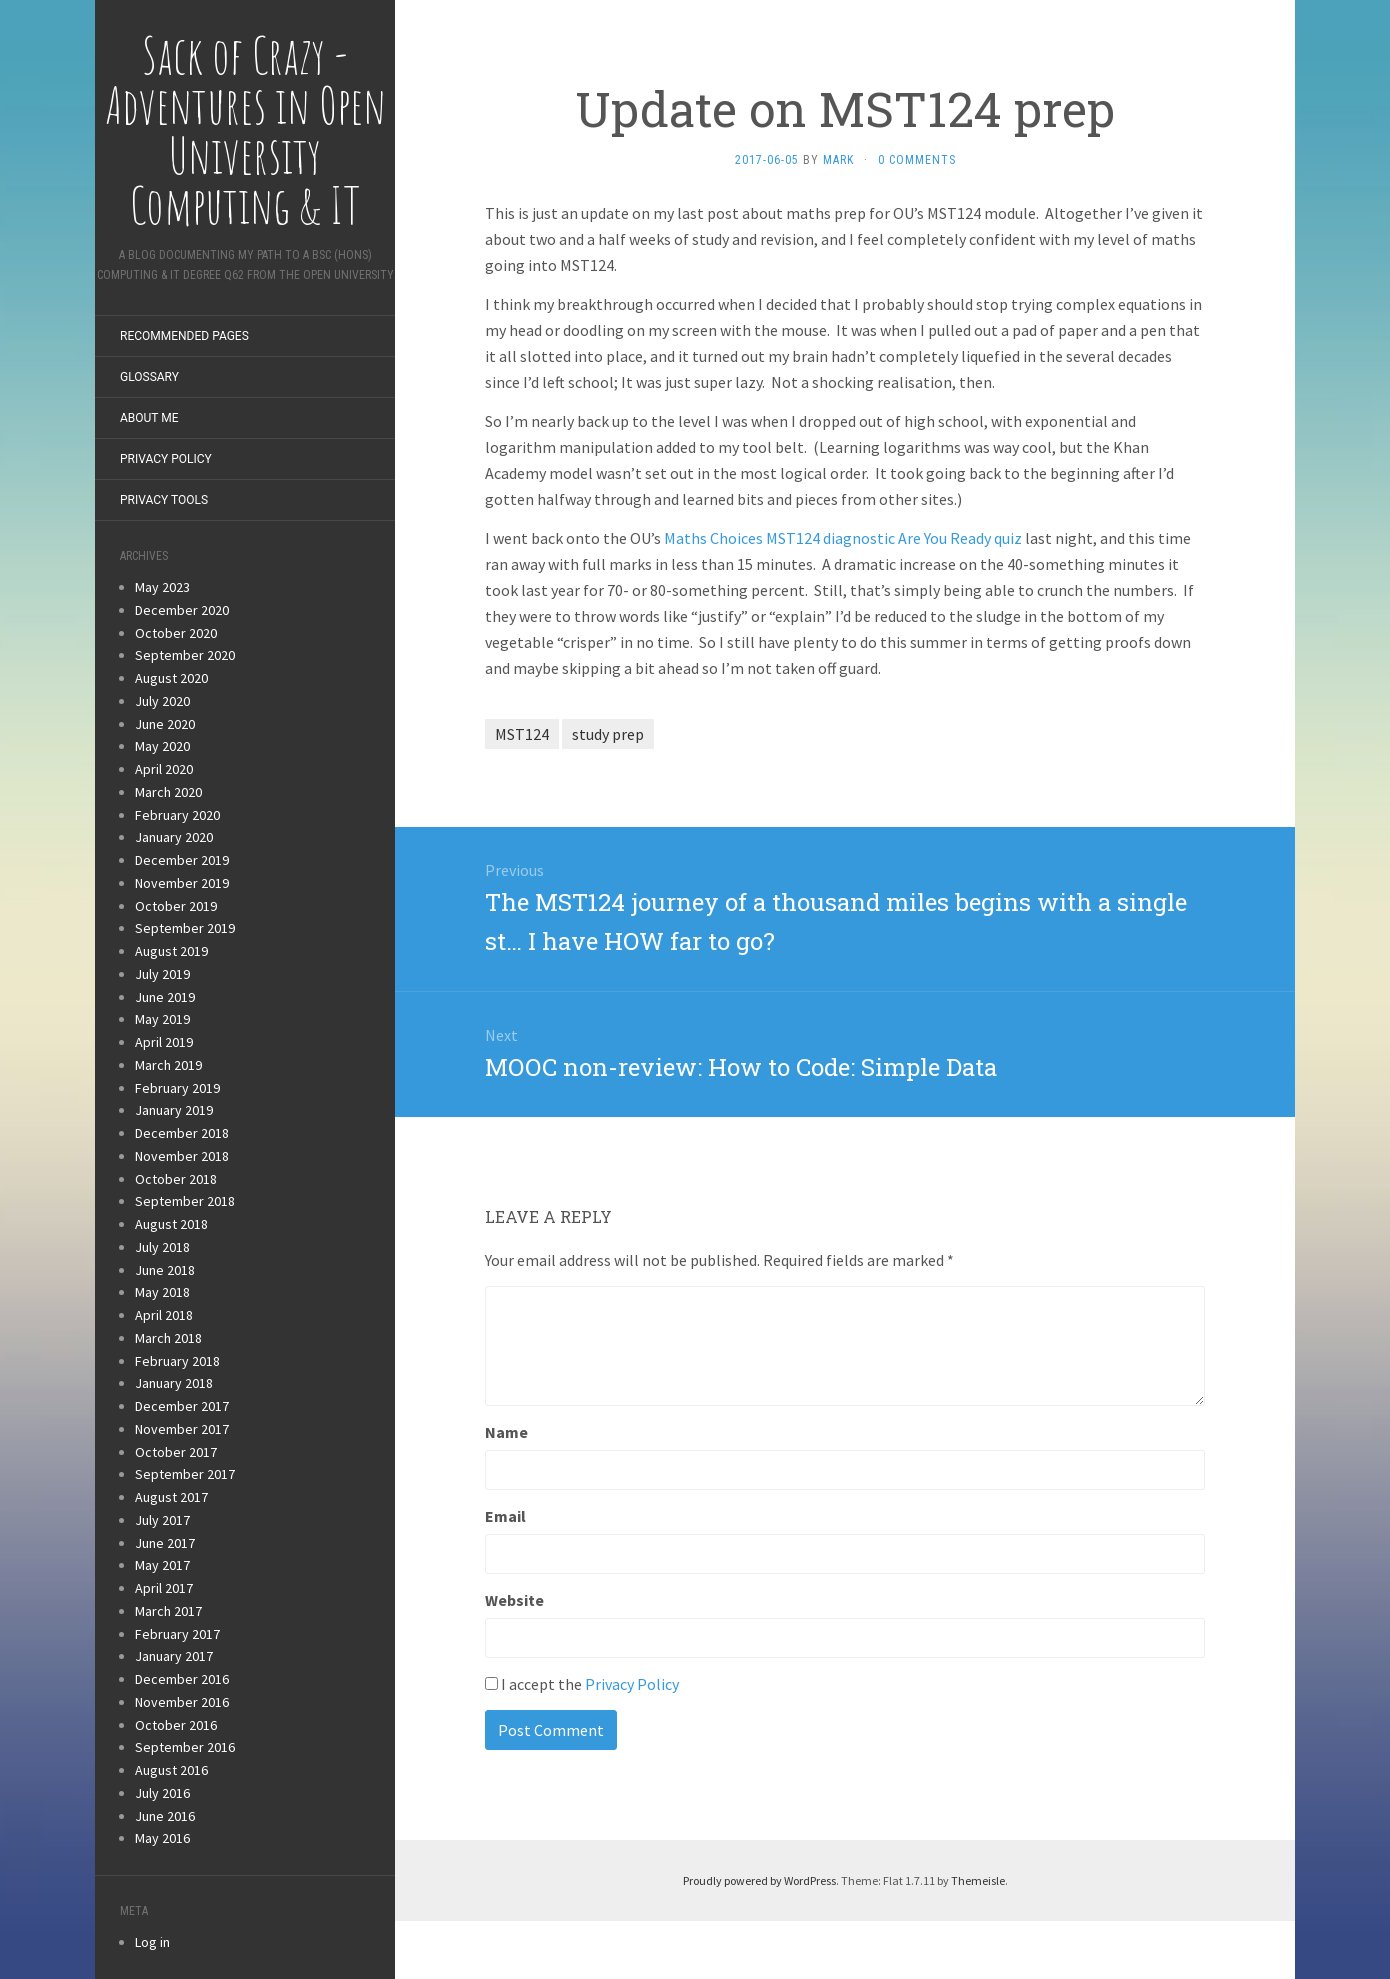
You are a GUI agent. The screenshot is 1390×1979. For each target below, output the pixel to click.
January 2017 (174, 1656)
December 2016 (182, 1679)
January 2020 (174, 837)
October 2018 (176, 1179)
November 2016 (182, 1702)
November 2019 (182, 883)
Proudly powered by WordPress (759, 1880)
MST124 (522, 734)
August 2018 (171, 1224)
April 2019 (164, 1042)
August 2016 (171, 1770)
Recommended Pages (184, 336)
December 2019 (182, 860)
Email (505, 1516)
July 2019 (162, 974)
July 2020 (162, 701)
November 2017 (182, 1429)
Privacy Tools (164, 500)
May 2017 (162, 1565)
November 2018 (182, 1156)
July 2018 (162, 1247)
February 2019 (177, 1088)
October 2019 (176, 906)
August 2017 (171, 1497)
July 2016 (162, 1793)
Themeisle (978, 1880)
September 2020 (185, 655)
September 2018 (185, 1201)
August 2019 (171, 951)
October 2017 (176, 1452)
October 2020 (176, 633)
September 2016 (185, 1747)
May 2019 (162, 1019)
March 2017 (168, 1611)
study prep (608, 734)
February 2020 (177, 815)
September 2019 (185, 928)
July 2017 (162, 1520)
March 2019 (168, 1065)
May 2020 (162, 746)
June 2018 (165, 1270)
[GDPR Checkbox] (491, 1683)
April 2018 (164, 1315)
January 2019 (174, 1110)
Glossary (149, 377)
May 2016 (162, 1838)
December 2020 (182, 610)
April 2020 (164, 769)
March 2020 (168, 792)
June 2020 (165, 724)
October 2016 (176, 1725)
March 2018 (168, 1338)
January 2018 (174, 1383)
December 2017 (182, 1406)
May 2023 (162, 587)
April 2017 (164, 1588)
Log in (152, 1942)
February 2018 (177, 1361)
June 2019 (165, 997)
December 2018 (182, 1133)
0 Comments (917, 160)
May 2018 (162, 1292)
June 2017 (165, 1543)
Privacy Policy (166, 459)
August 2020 (171, 678)
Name (506, 1432)
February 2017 (177, 1634)
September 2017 (185, 1474)
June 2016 (165, 1816)
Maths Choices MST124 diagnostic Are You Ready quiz (843, 538)
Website (514, 1600)
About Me (149, 418)
